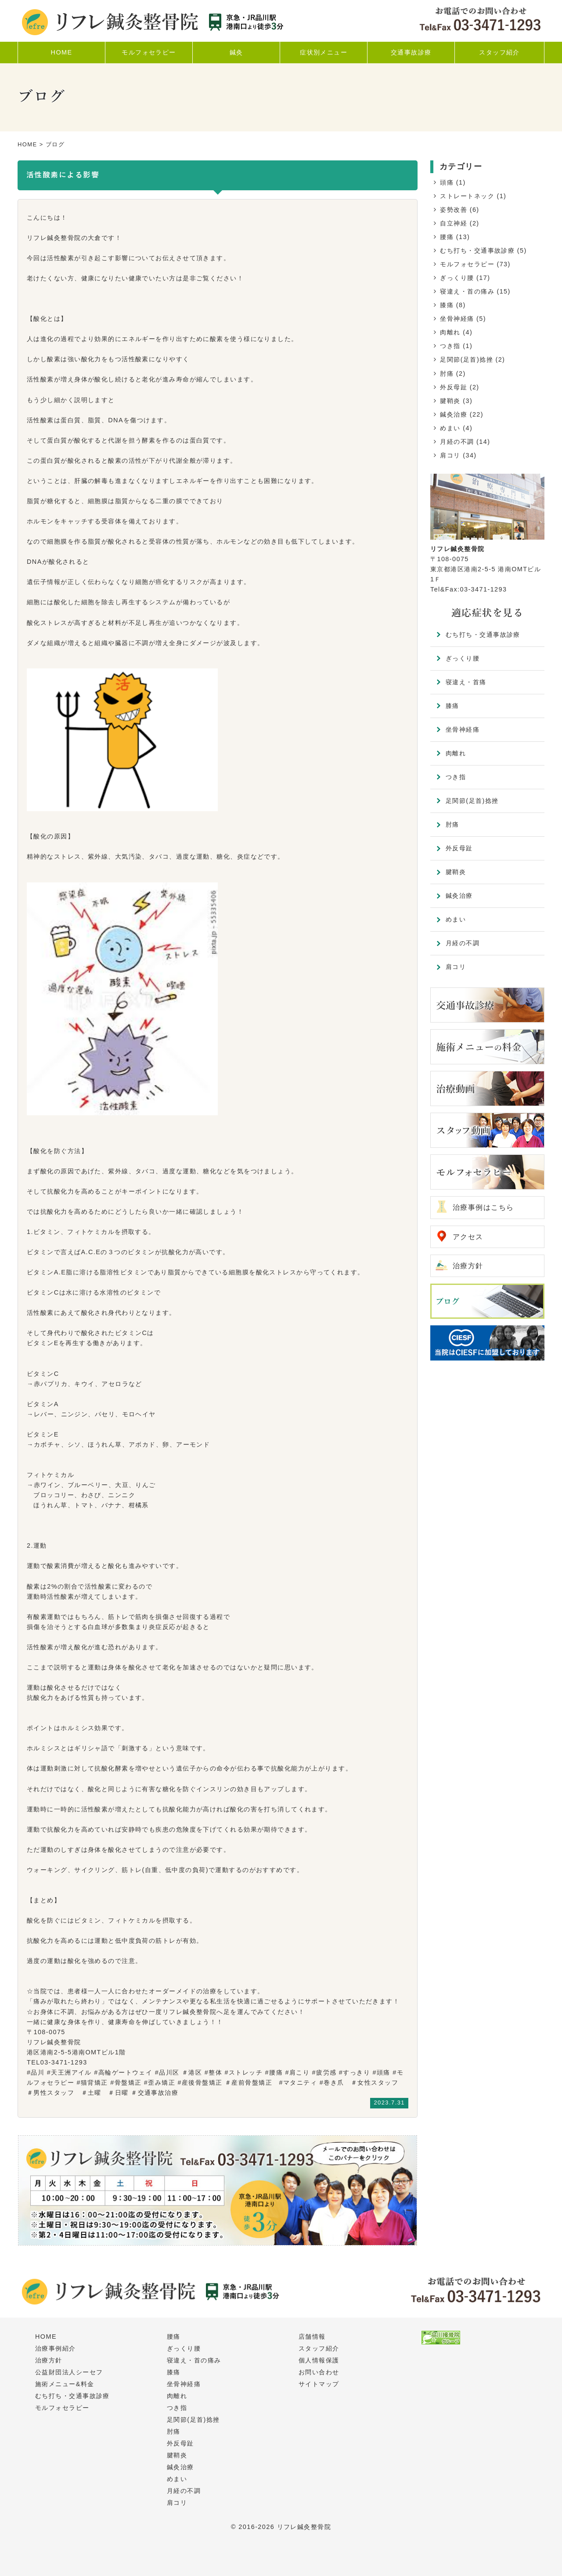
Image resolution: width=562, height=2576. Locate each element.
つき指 (450, 345)
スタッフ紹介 (319, 2348)
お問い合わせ (319, 2372)
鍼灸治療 (453, 414)
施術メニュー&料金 (64, 2383)
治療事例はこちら (483, 1207)
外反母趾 (453, 387)
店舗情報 (312, 2336)
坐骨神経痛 (457, 318)
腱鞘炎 (450, 400)
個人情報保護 (319, 2360)
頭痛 (447, 182)
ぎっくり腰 (457, 277)
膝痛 (447, 304)
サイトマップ (319, 2383)
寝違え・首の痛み (467, 291)
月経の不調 (457, 441)
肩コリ (450, 455)
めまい (450, 428)
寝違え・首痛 (466, 682)
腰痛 (447, 236)
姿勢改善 (453, 209)
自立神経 (453, 223)
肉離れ (450, 332)
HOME (27, 144)
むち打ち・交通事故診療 (477, 250)
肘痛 (447, 373)
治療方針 (468, 1266)
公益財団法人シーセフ (69, 2372)
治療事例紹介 (55, 2348)
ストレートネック (467, 196)
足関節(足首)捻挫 (466, 359)
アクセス (468, 1237)
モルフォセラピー (467, 264)
